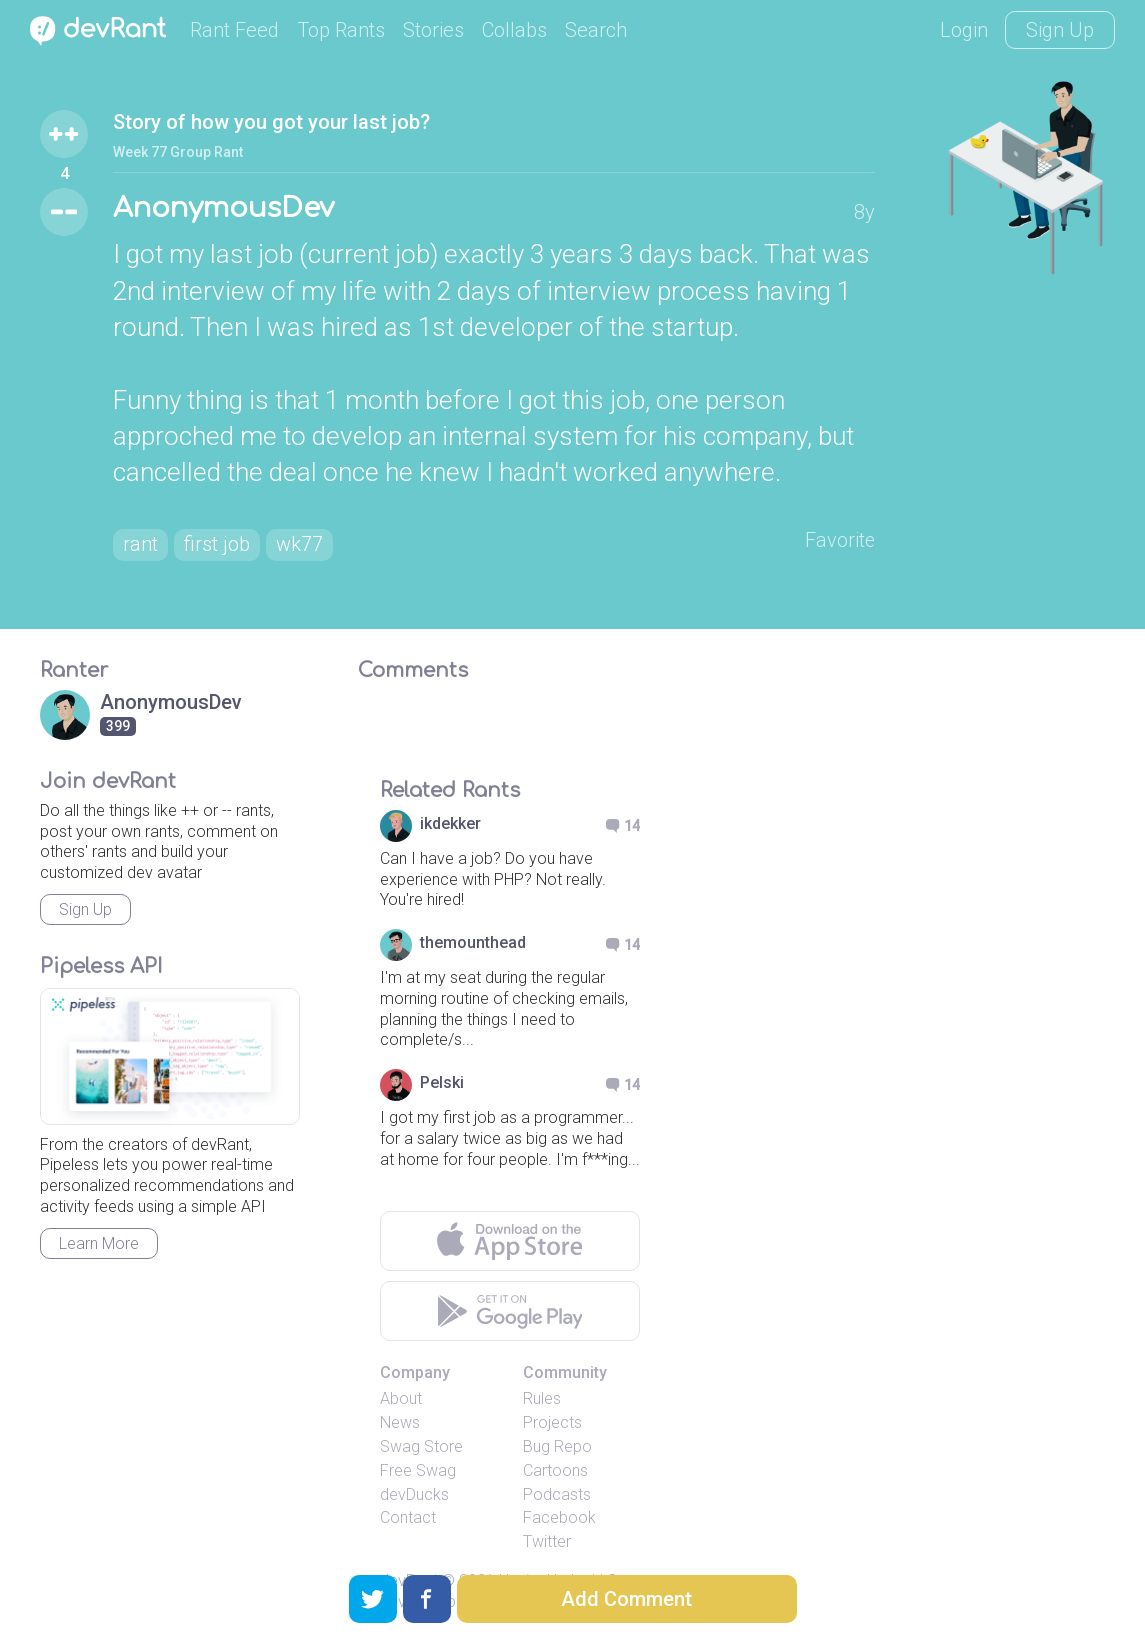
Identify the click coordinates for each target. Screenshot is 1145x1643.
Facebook (559, 1518)
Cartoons (555, 1470)
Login (964, 30)
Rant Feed (234, 30)
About (401, 1399)
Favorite (839, 541)
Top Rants (341, 30)
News (400, 1423)
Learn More (99, 1243)
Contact (408, 1518)
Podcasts (557, 1494)
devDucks (414, 1494)
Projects (552, 1423)
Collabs (514, 30)
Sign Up (1060, 30)
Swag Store (421, 1446)
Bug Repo (557, 1446)
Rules (542, 1399)
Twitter (547, 1542)
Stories (433, 30)
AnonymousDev (225, 209)
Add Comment (626, 1599)
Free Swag (418, 1470)
